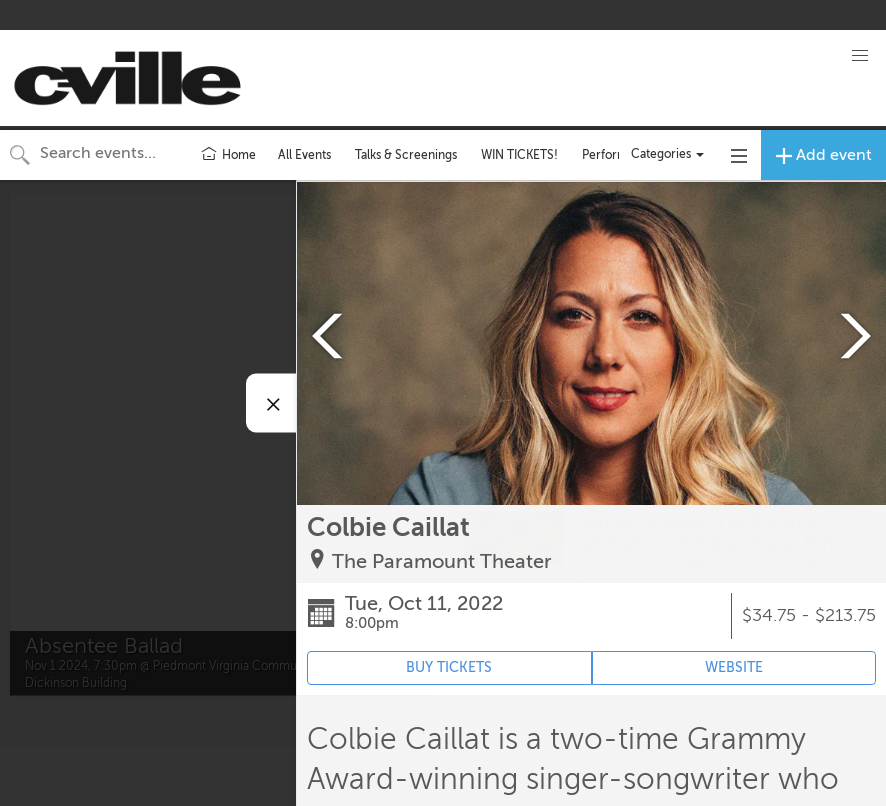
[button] (860, 56)
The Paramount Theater (442, 561)
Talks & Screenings (406, 155)
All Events (304, 155)
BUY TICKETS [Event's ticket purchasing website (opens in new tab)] (449, 667)
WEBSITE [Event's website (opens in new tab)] (734, 667)
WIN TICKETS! (519, 155)
